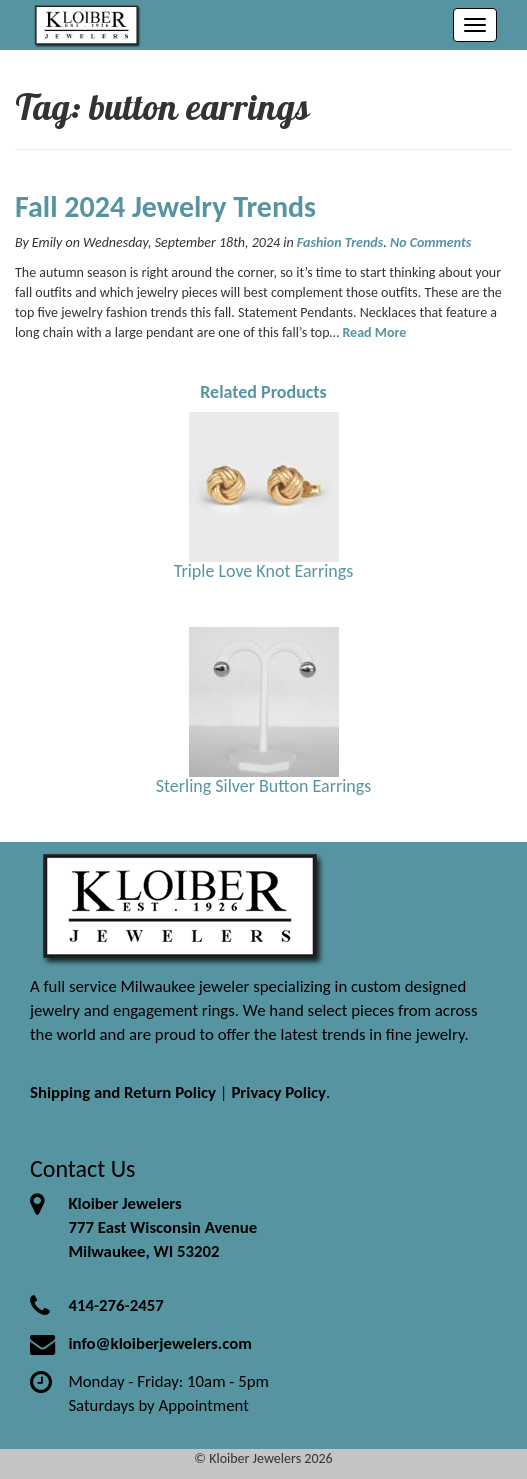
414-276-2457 (115, 1305)
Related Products (263, 392)
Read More (374, 332)
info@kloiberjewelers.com (160, 1343)
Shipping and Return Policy (123, 1092)
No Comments (430, 242)
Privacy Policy (278, 1092)
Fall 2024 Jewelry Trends (165, 206)
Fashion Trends (340, 242)
